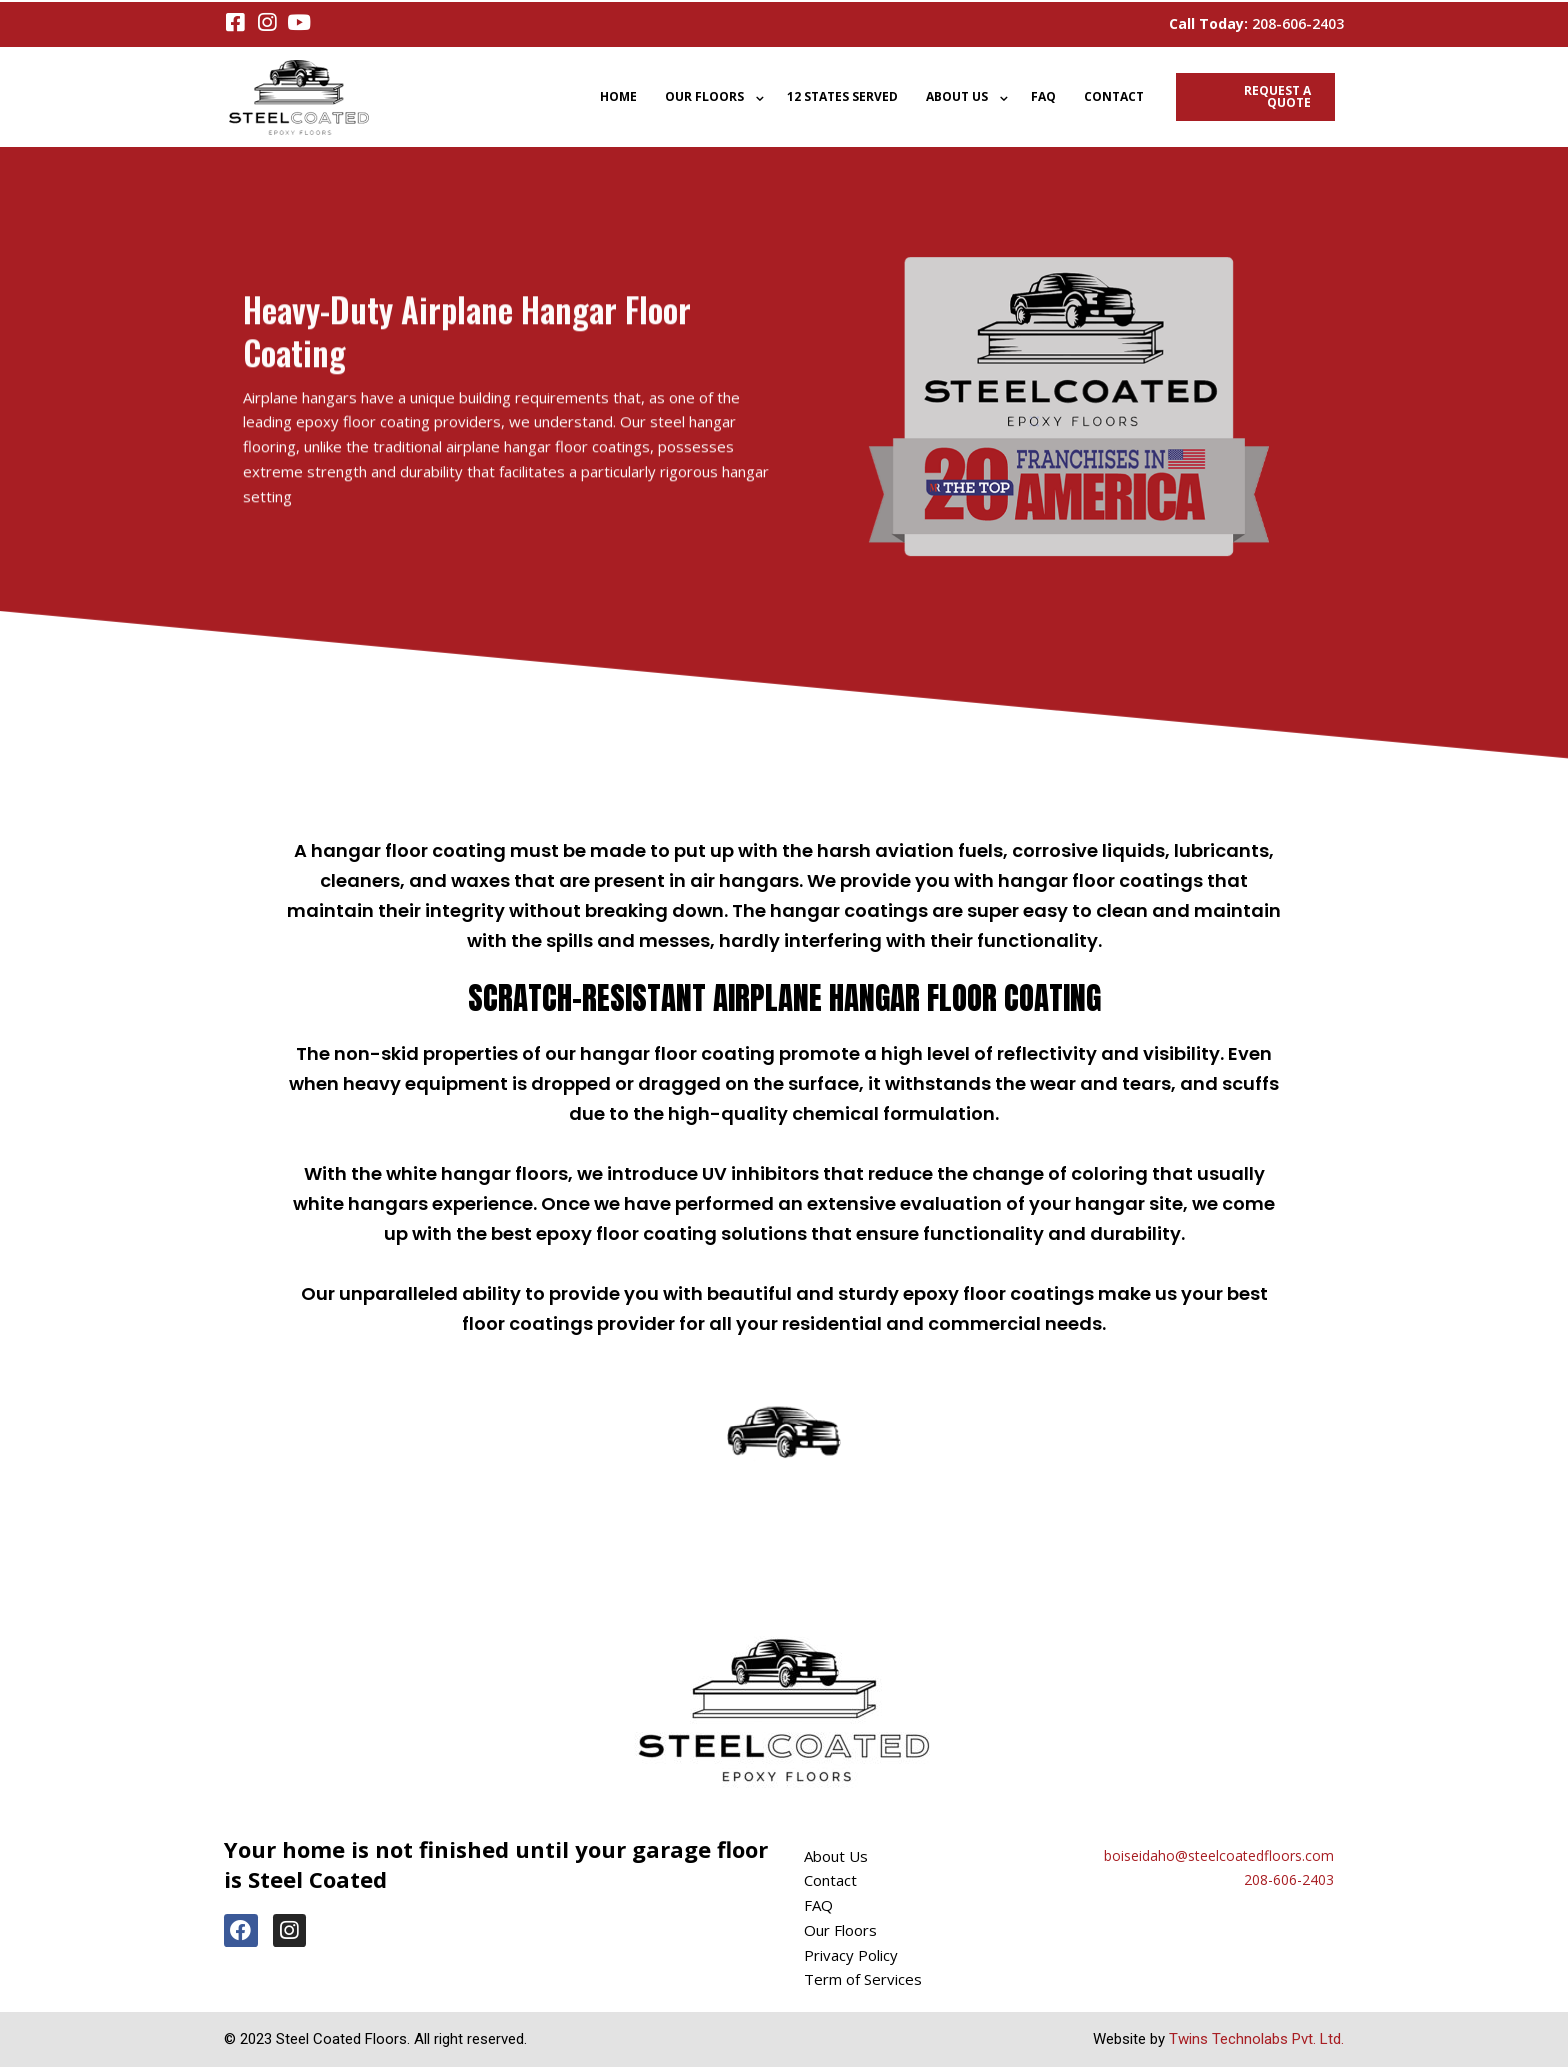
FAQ (1043, 96)
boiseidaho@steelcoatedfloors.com (1219, 1855)
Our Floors (704, 96)
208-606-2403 (1298, 23)
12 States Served (842, 96)
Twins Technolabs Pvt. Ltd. (1256, 2039)
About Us (957, 96)
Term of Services (863, 1979)
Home (618, 96)
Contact (1114, 96)
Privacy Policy (851, 1955)
